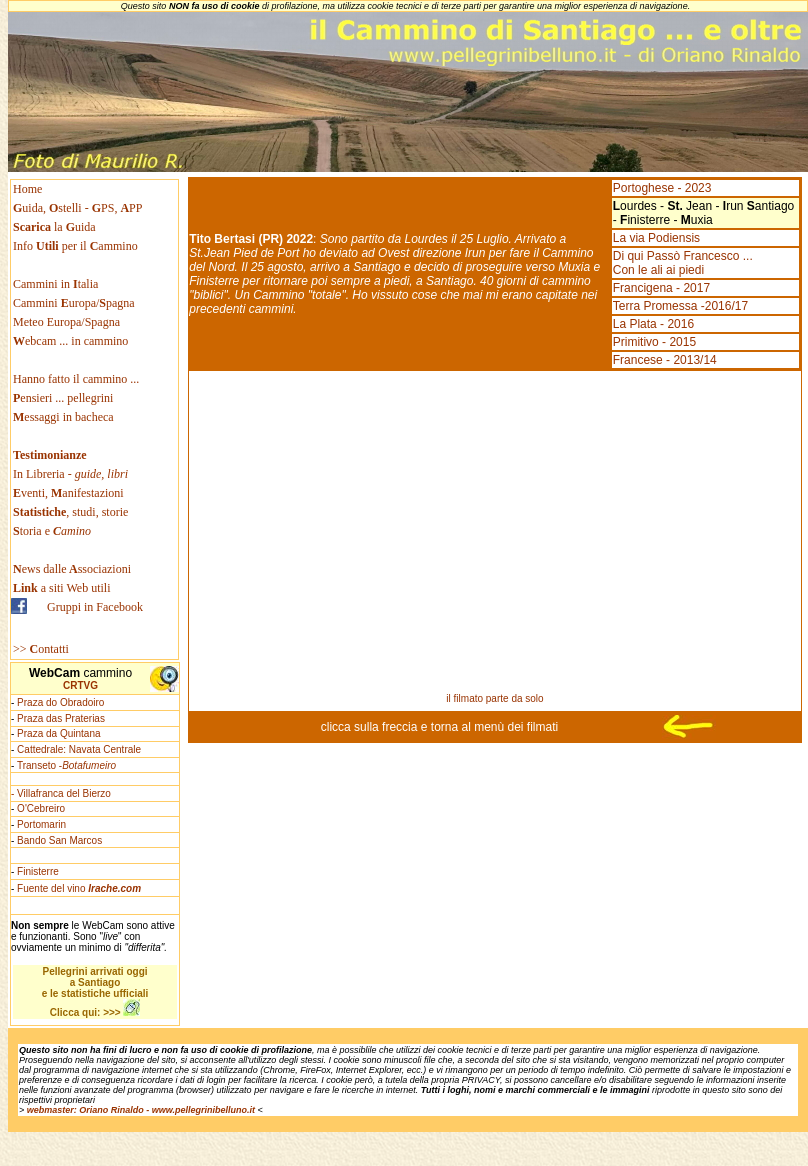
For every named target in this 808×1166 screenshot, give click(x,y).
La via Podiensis (656, 238)
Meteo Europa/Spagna (66, 322)
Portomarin (41, 824)
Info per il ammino (77, 246)
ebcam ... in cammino (70, 341)
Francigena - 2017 (661, 288)
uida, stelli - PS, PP (77, 208)
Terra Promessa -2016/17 (680, 306)
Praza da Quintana (58, 733)
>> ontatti (41, 649)
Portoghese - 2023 (662, 188)
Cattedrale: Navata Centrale (79, 749)
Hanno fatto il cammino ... (76, 379)
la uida (56, 227)
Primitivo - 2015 (654, 342)
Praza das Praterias (61, 718)
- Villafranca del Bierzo (61, 793)
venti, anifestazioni (68, 493)
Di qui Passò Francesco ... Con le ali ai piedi (683, 263)
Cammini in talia (55, 284)
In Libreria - (70, 474)
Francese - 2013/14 (665, 360)
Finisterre (38, 871)
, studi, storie (70, 512)
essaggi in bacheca (63, 417)
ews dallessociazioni (72, 569)
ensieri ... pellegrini (63, 398)
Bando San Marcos (59, 840)
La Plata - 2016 (653, 324)
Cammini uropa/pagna (74, 303)
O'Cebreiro (41, 808)
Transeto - (66, 765)
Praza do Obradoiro (60, 702)
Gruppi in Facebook (95, 607)
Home (27, 189)
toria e (52, 531)
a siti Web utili (62, 588)
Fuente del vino (79, 888)
